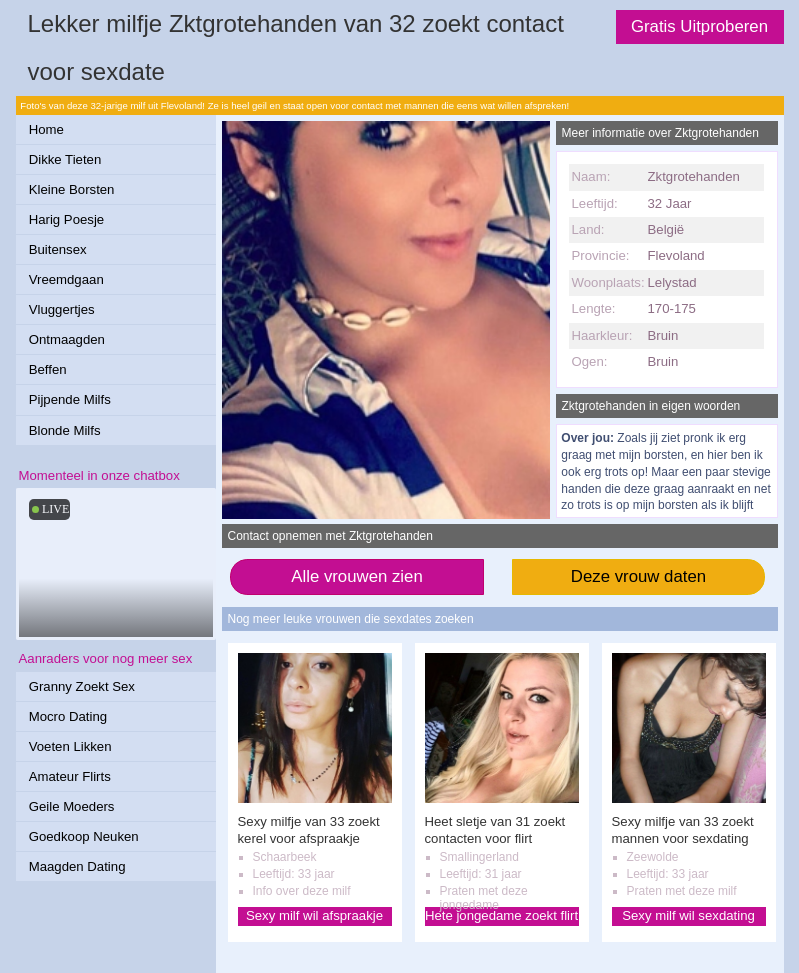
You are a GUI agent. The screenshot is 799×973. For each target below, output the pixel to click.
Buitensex (58, 249)
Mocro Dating (68, 716)
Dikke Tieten (65, 159)
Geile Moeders (72, 806)
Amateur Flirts (70, 776)
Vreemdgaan (66, 279)
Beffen (48, 369)
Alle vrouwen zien (357, 576)
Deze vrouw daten (638, 576)
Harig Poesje (67, 219)
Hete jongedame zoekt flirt (501, 915)
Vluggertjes (62, 309)
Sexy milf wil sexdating (688, 915)
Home (46, 129)
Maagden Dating (77, 866)
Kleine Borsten (72, 189)
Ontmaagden (67, 339)
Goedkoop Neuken (84, 836)
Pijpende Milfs (70, 399)
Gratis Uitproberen (699, 26)
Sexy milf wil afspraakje (314, 915)
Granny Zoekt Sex (82, 686)
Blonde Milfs (65, 430)
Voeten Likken (70, 746)
